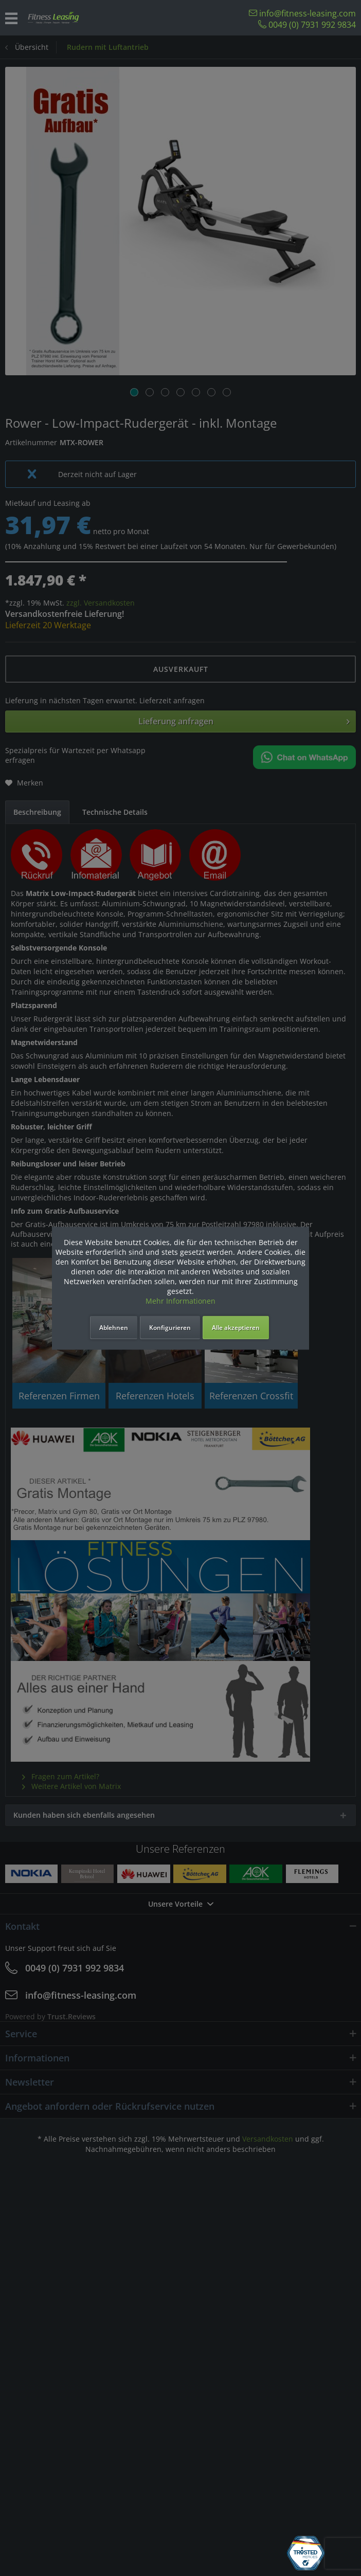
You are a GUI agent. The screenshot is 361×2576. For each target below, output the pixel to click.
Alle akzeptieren (236, 1327)
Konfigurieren (170, 1327)
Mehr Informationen (180, 1301)
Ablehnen (113, 1327)
